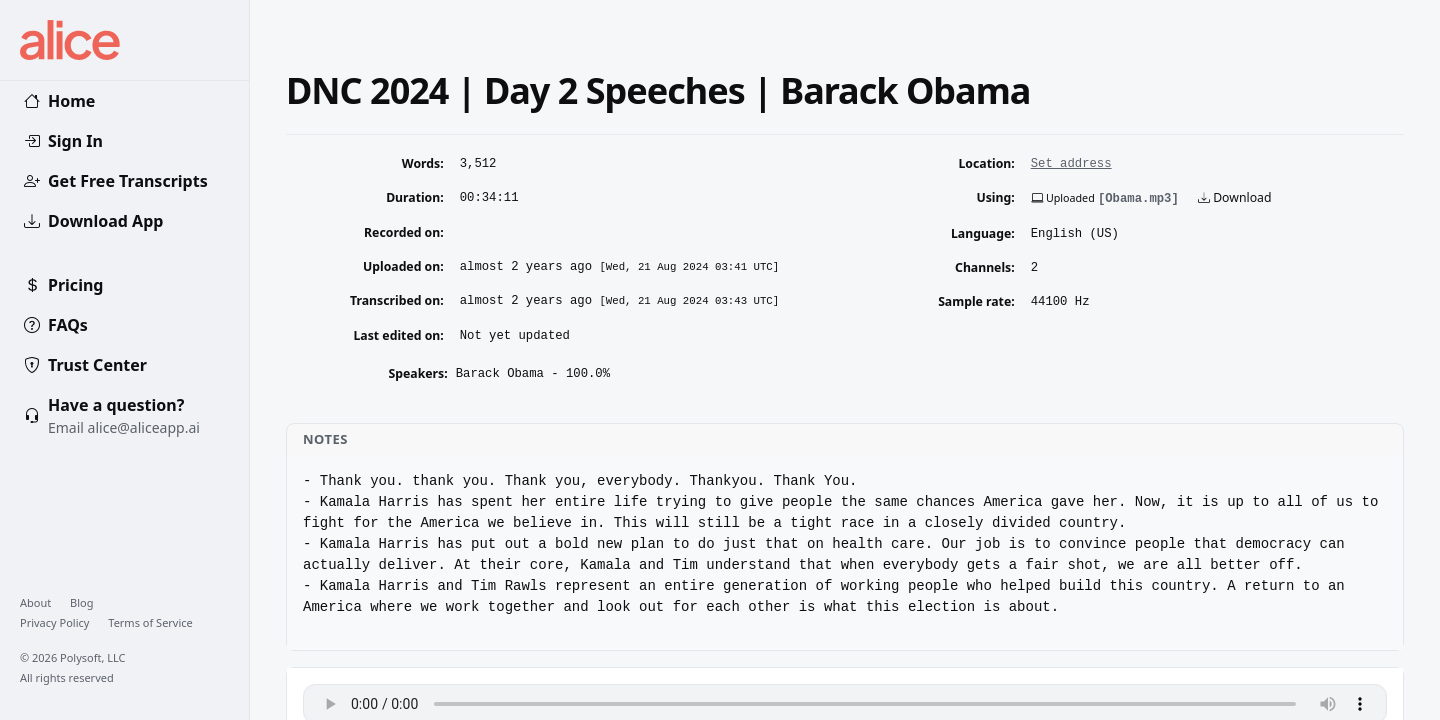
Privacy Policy (56, 622)
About (37, 602)
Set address (1071, 164)
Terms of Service (150, 622)
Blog (81, 602)
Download (1234, 197)
